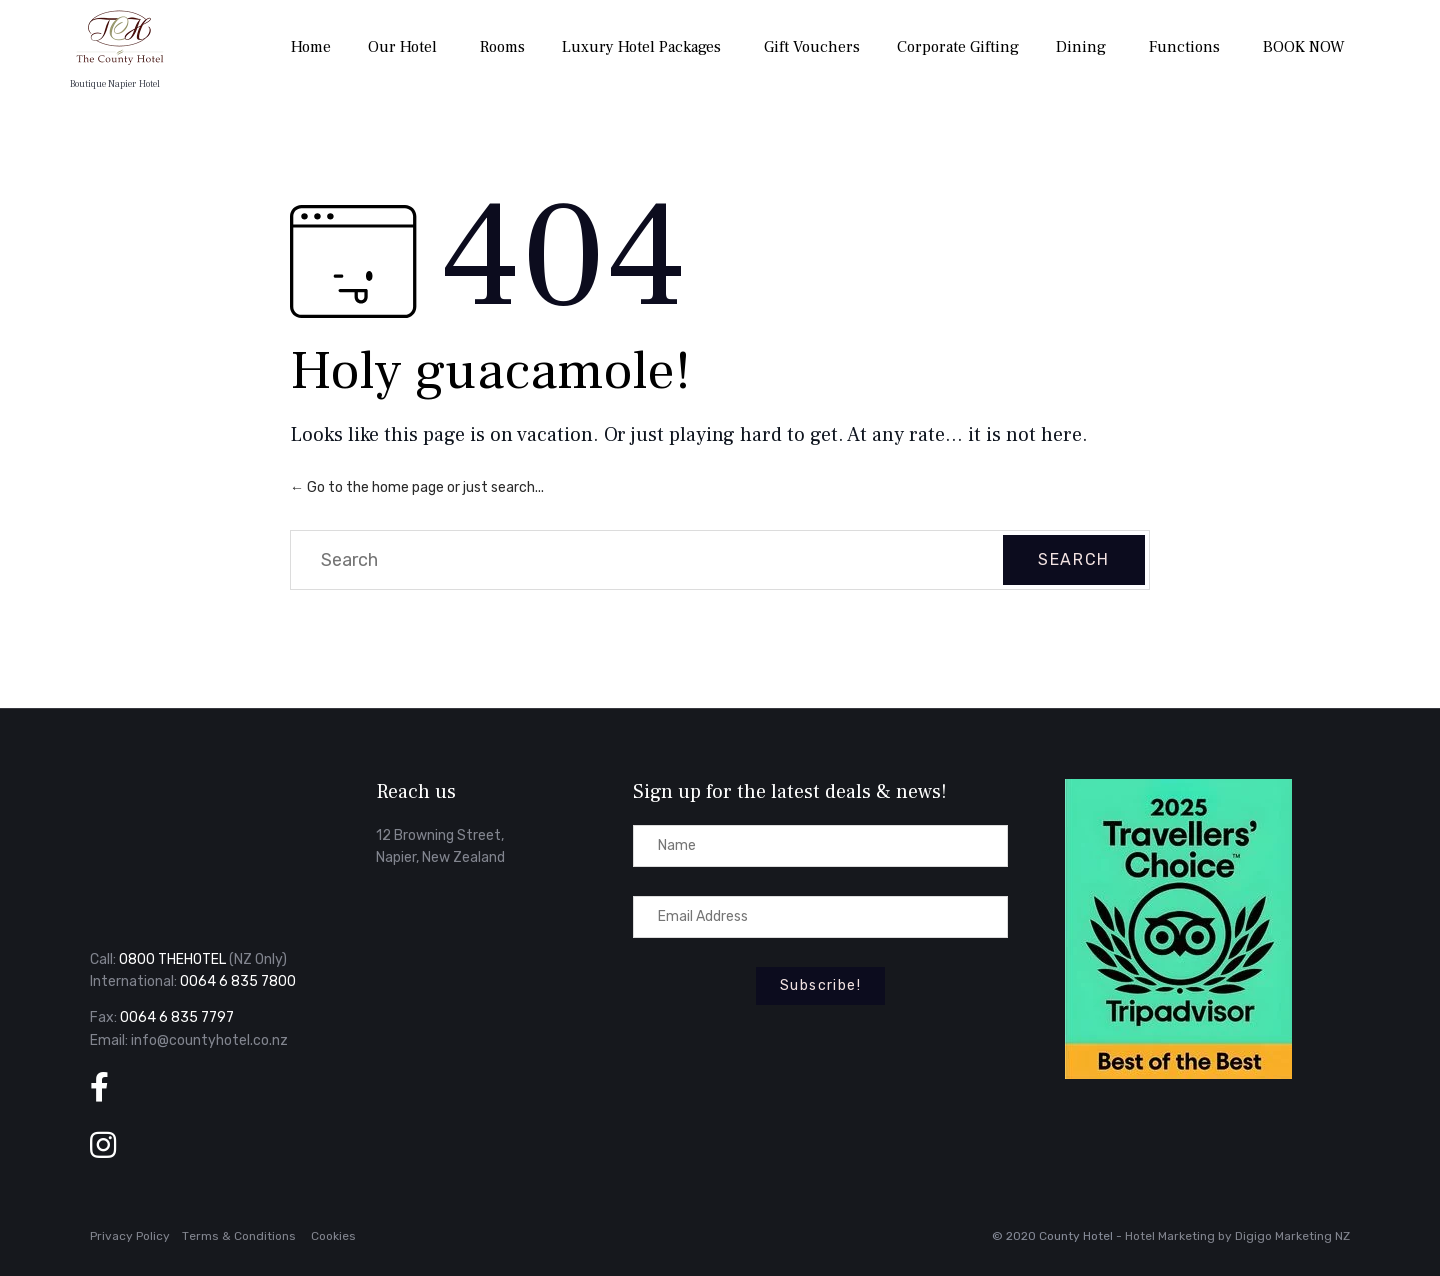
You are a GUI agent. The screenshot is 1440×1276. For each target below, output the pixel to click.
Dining (1081, 47)
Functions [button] (1184, 47)
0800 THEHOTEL (172, 959)
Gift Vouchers (812, 47)
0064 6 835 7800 (238, 981)
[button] (820, 986)
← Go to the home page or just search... (417, 487)
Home (311, 47)
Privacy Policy (130, 1236)
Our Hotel (402, 47)
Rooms (502, 47)
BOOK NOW (1304, 47)
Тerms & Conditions (239, 1236)
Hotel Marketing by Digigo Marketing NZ (1237, 1236)
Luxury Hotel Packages (641, 47)
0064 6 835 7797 (177, 1017)
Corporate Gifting (958, 47)
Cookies (333, 1236)
